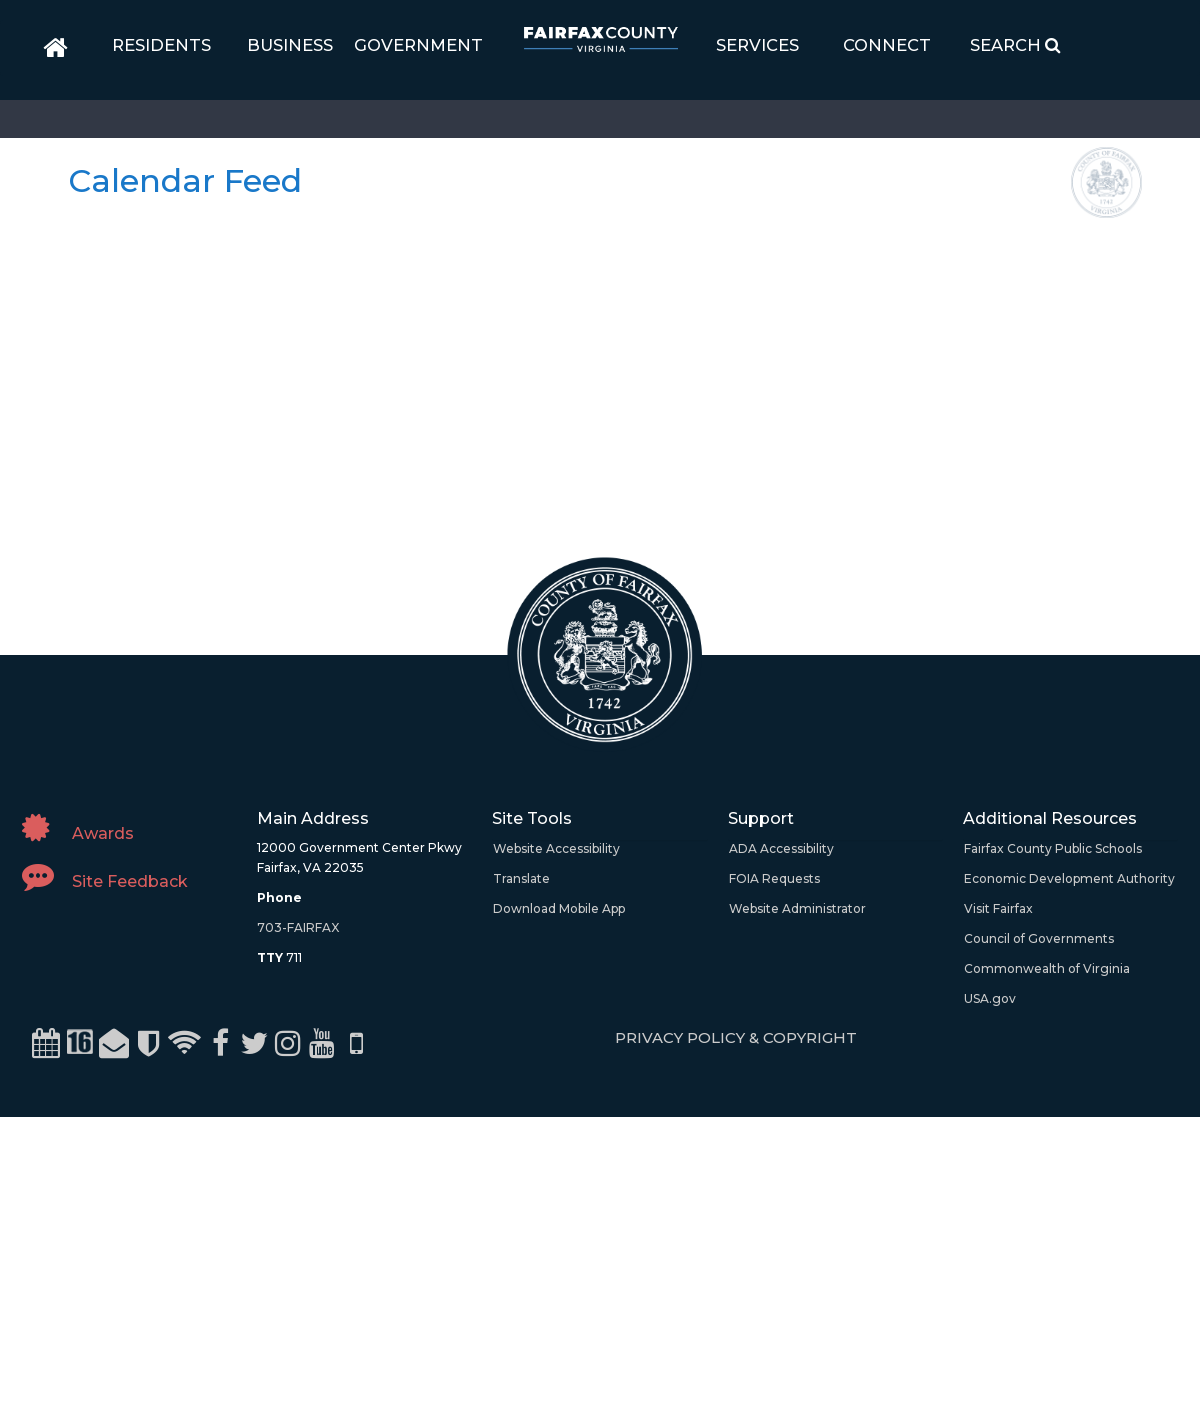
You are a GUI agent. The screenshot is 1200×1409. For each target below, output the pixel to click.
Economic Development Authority (1069, 878)
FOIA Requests (774, 878)
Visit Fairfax (998, 908)
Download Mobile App (559, 908)
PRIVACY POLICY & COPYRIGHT (736, 1037)
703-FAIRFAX (298, 927)
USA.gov (990, 998)
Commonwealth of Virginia (1047, 968)
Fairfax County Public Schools (1053, 848)
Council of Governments (1039, 938)
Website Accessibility (556, 848)
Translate (521, 878)
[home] (56, 48)
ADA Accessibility (781, 848)
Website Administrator (797, 908)
